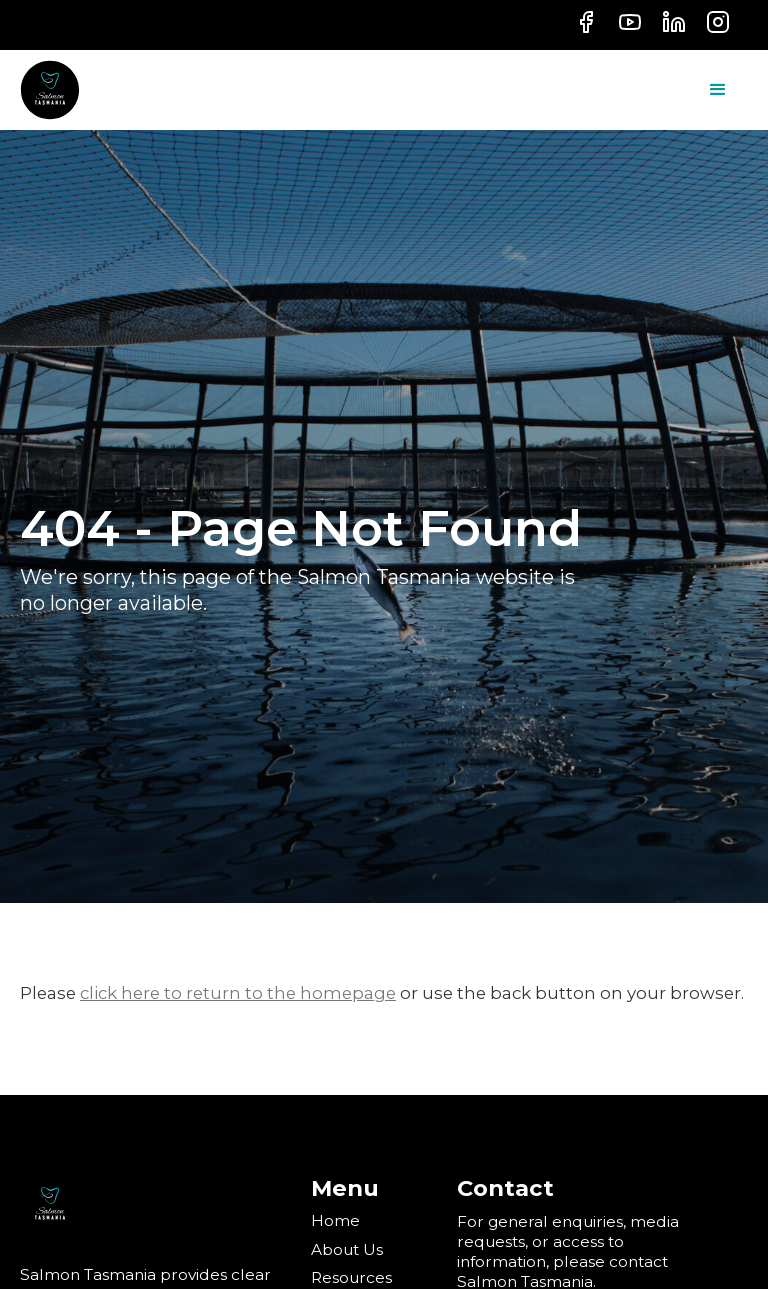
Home (335, 1220)
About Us (347, 1249)
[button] (718, 90)
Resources (351, 1277)
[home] (50, 90)
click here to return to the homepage (238, 993)
